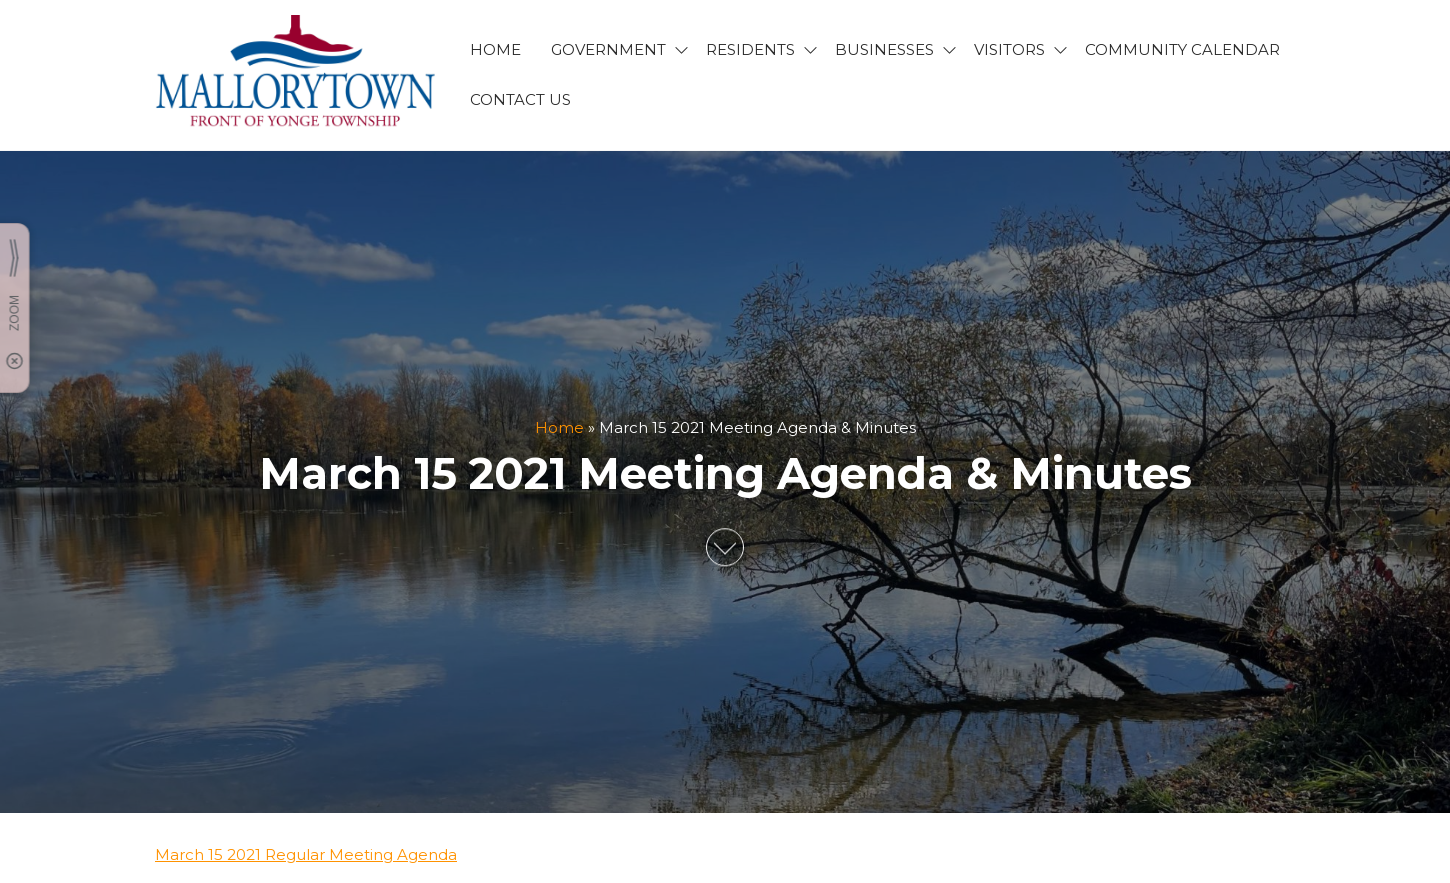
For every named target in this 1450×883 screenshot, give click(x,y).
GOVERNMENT (608, 49)
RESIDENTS (750, 49)
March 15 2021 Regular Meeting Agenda (306, 854)
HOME (495, 49)
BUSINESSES (884, 49)
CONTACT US (520, 99)
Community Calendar (1182, 49)
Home (559, 427)
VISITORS (1009, 49)
